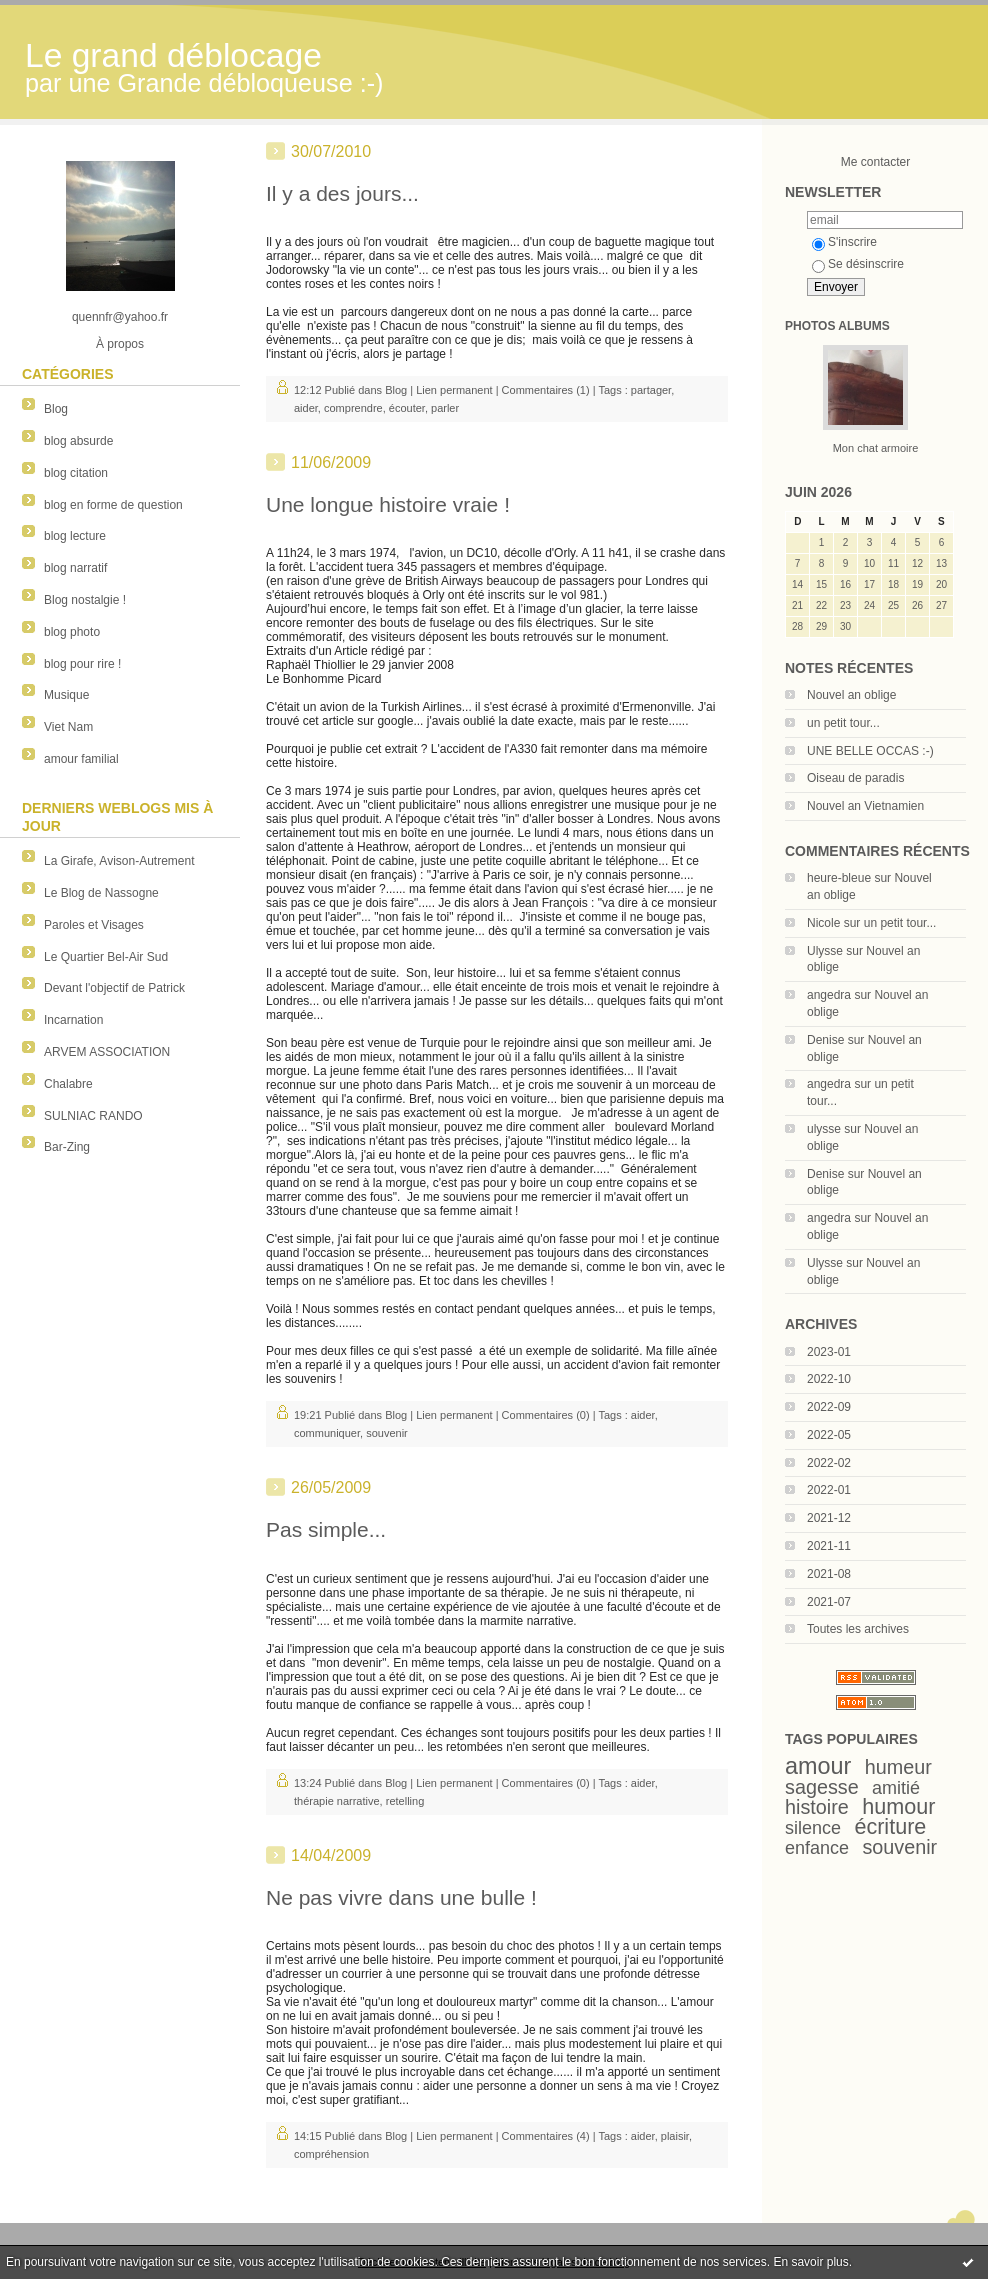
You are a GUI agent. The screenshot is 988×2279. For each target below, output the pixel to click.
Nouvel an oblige (851, 695)
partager (651, 390)
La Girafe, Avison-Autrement (119, 861)
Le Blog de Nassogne (101, 893)
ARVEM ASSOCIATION (107, 1052)
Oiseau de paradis (855, 778)
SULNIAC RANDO (93, 1116)
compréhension (331, 2154)
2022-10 (829, 1379)
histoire (817, 1807)
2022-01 (829, 1490)
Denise (825, 1040)
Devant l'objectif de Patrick (114, 988)
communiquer (327, 1433)
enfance (817, 1848)
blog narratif (75, 568)
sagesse (822, 1787)
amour (818, 1766)
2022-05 (829, 1435)
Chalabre (68, 1084)
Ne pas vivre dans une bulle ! (401, 1897)
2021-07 (829, 1602)
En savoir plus (810, 2262)
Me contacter (875, 162)
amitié (896, 1788)
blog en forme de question (113, 505)
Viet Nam (68, 727)
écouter (407, 408)
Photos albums (837, 326)
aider (306, 408)
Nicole (823, 923)
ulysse (824, 1129)
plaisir (675, 2136)
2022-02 (829, 1463)
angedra (829, 995)
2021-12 (829, 1518)
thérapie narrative (337, 1801)
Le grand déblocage (173, 55)
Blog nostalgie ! (85, 600)
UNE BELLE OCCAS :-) (870, 751)
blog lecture (75, 536)
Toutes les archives (858, 1629)
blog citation (76, 473)
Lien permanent (454, 390)
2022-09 (829, 1407)
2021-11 (829, 1546)
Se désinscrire (858, 264)
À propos (120, 344)
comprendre (353, 408)
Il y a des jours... (342, 193)
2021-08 (829, 1574)
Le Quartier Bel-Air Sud (106, 957)
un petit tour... (843, 723)
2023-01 (829, 1352)
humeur (898, 1767)
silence (813, 1828)
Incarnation (73, 1020)
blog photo (72, 632)
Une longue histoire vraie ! (388, 504)
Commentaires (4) (546, 2136)
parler (445, 408)
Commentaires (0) (546, 1415)
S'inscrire (844, 242)
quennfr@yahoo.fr (120, 317)
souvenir (899, 1847)
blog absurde (78, 441)
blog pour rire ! (82, 664)
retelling (405, 1801)
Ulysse (825, 951)
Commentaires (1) (546, 390)
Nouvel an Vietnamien (865, 806)
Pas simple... (326, 1529)
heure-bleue (839, 878)
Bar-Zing (67, 1147)
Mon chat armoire (876, 448)
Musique (66, 695)
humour (898, 1806)
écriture (890, 1826)
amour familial (81, 759)
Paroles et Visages (94, 925)
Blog (56, 409)
